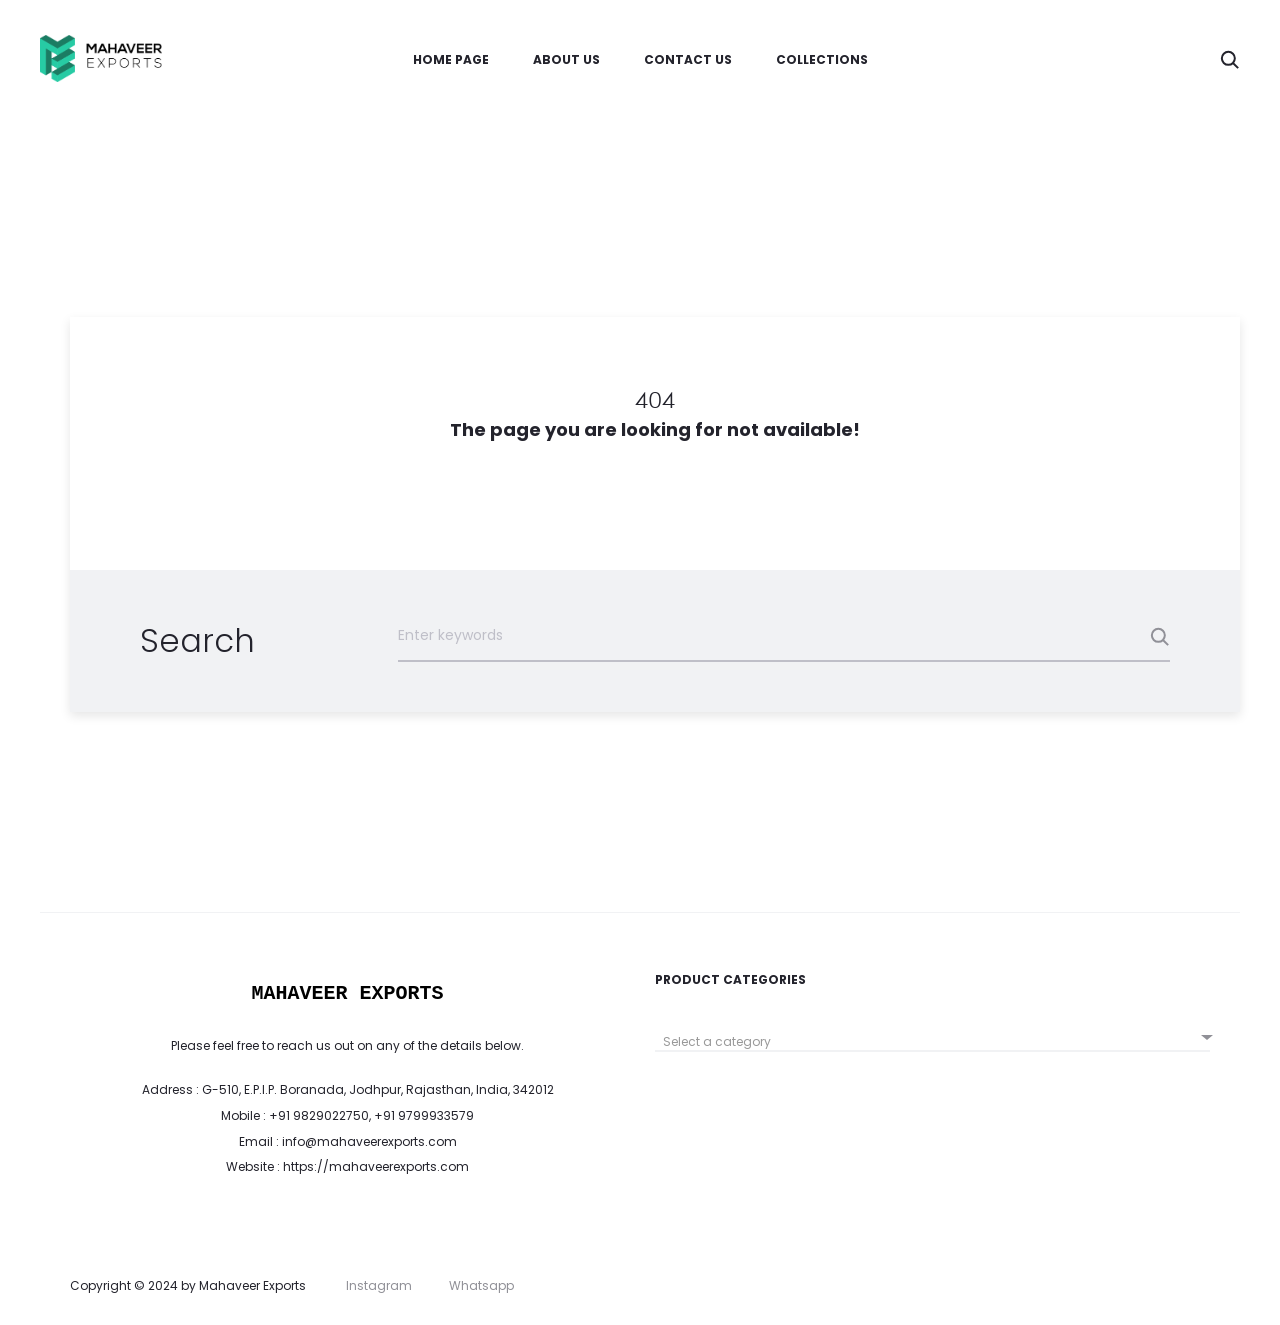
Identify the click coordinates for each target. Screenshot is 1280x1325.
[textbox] (932, 1042)
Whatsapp (481, 1285)
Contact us (688, 59)
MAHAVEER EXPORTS (347, 993)
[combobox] (932, 1034)
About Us (566, 59)
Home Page (451, 59)
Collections (822, 59)
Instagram (379, 1285)
